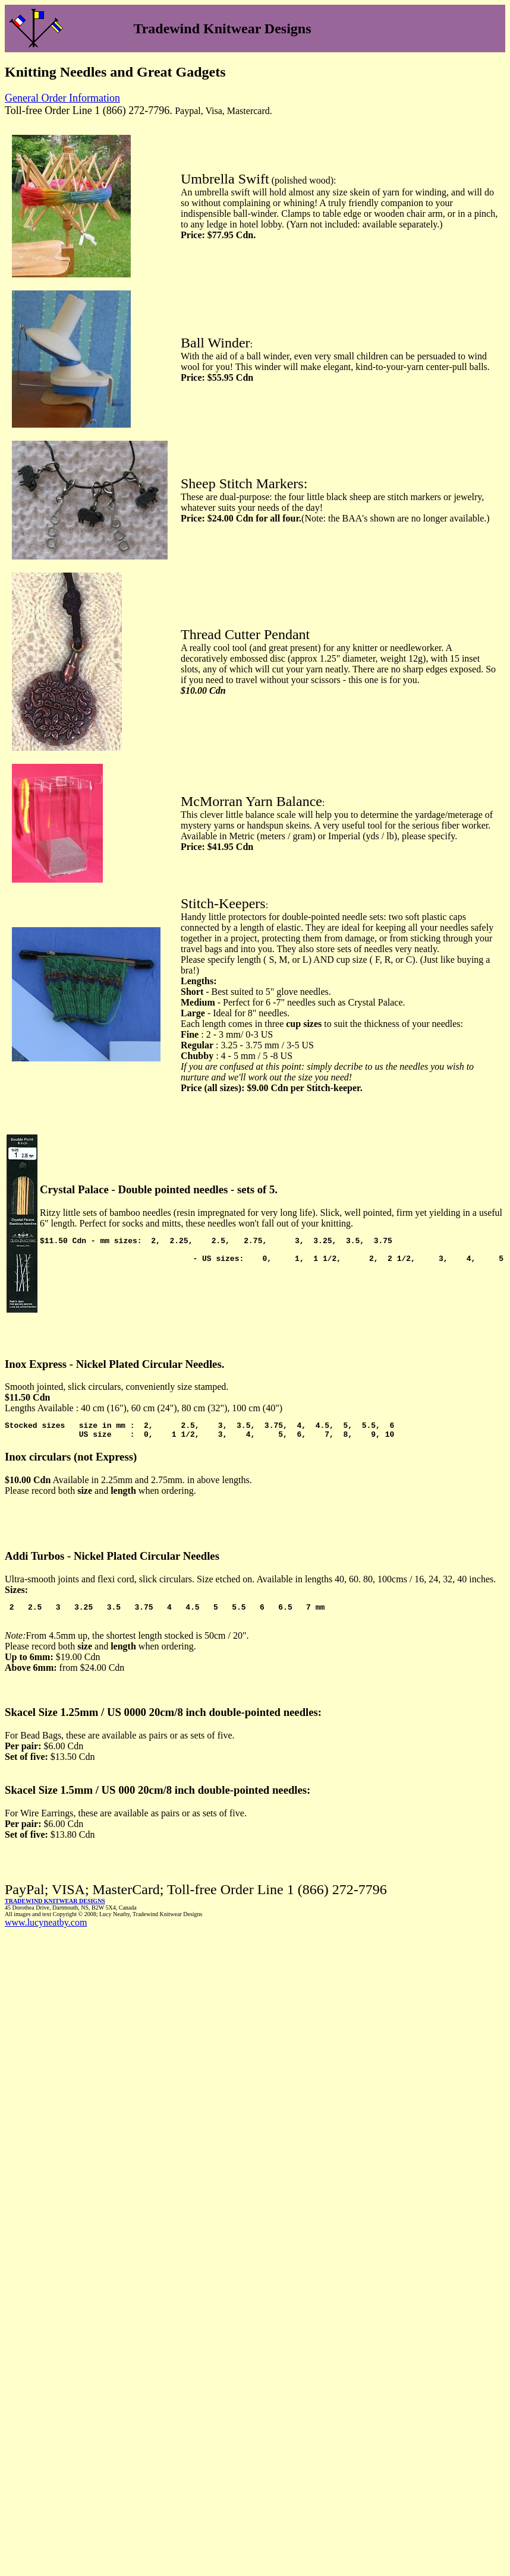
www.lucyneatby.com (46, 1928)
